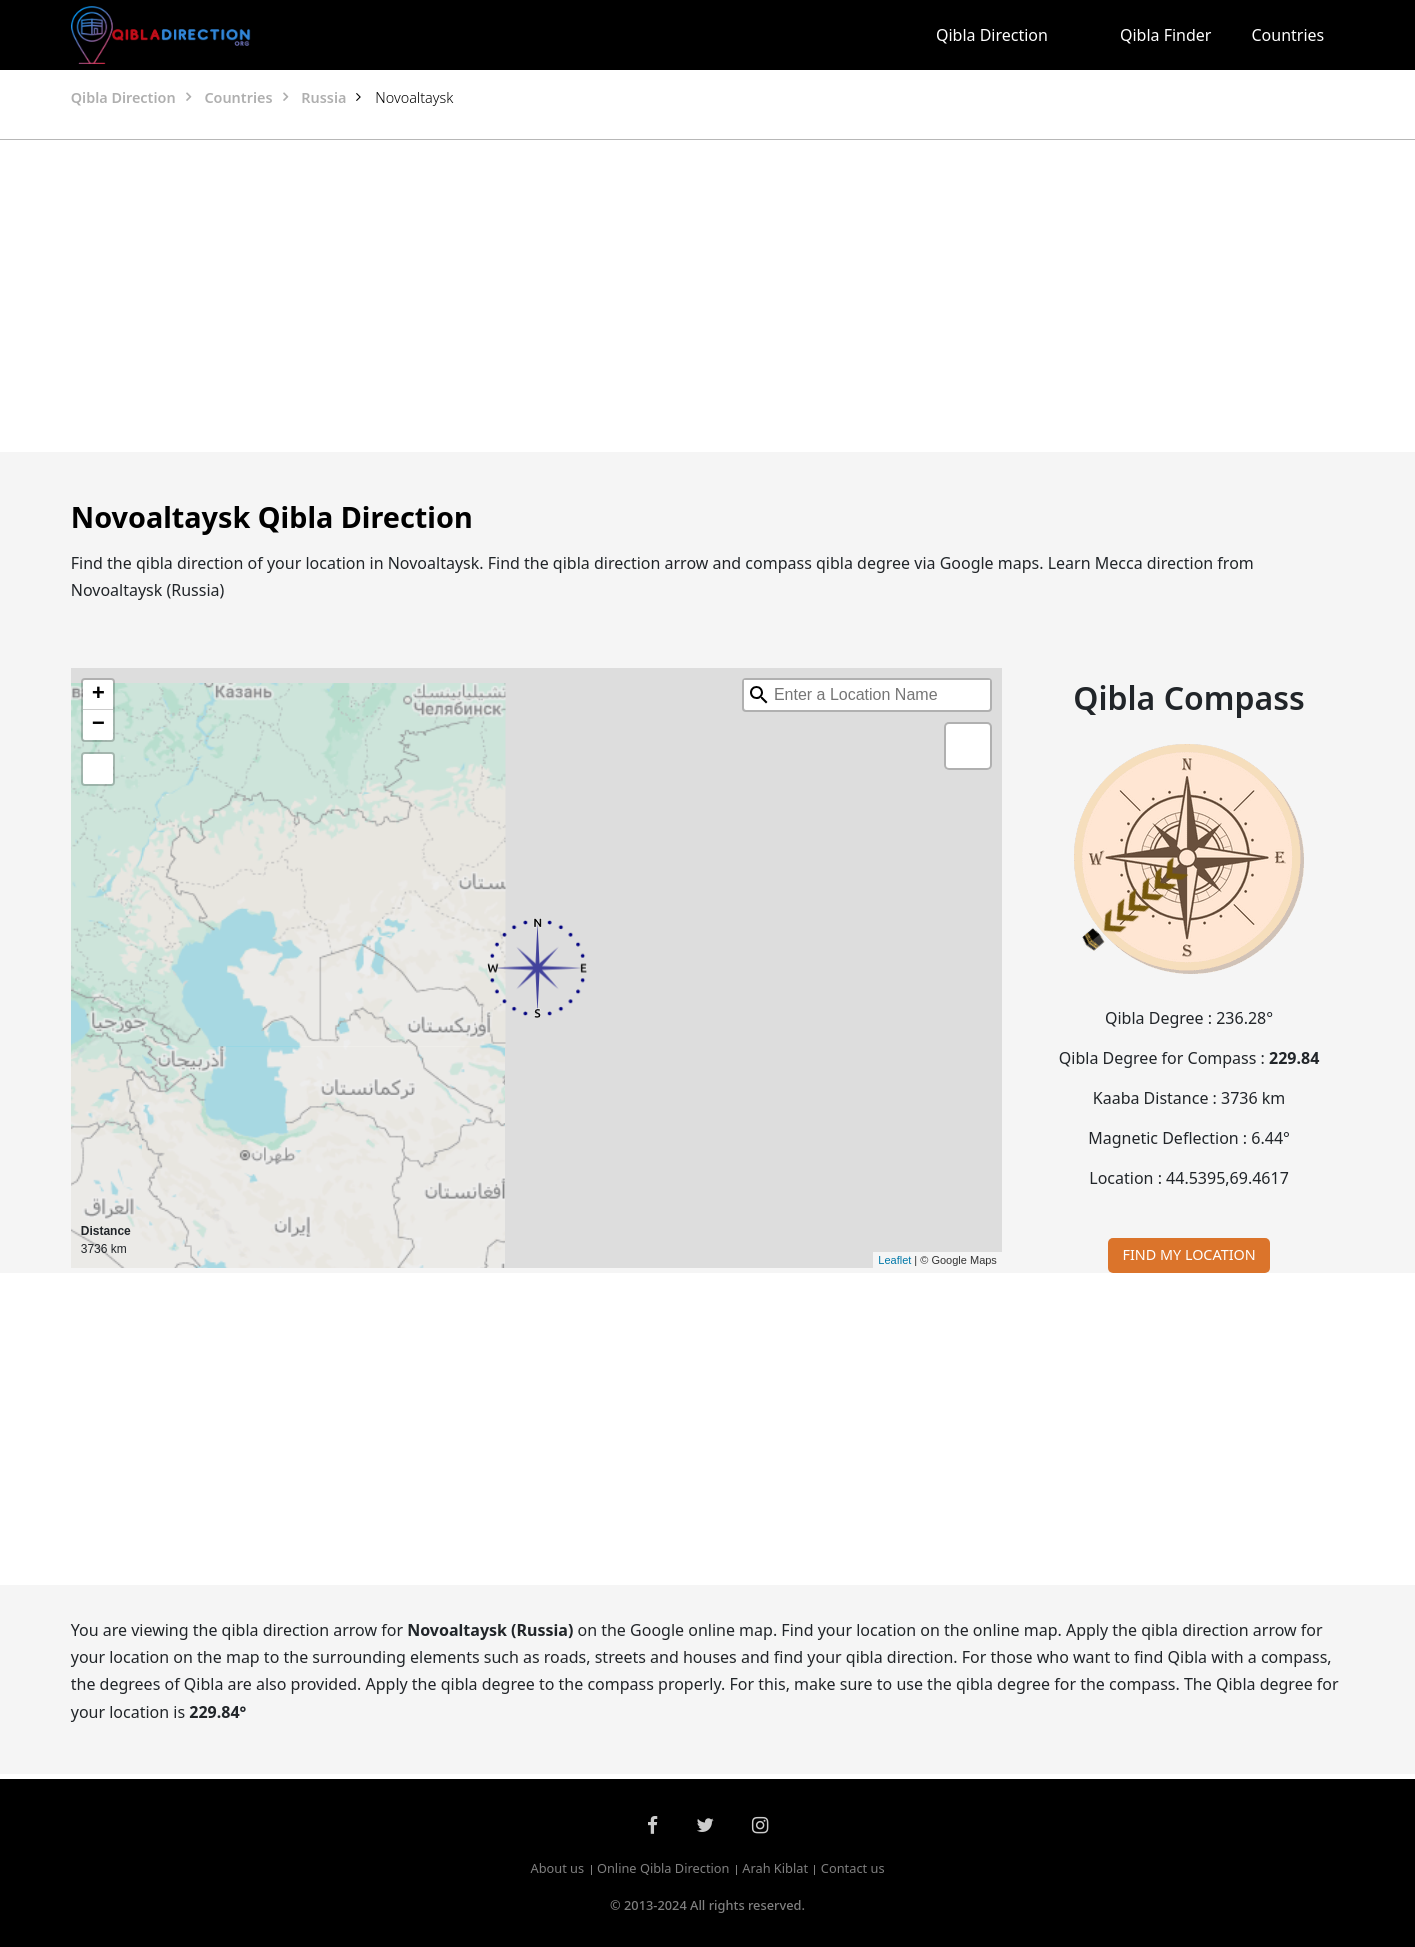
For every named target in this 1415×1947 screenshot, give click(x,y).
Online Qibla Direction (663, 1869)
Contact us (853, 1869)
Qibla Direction (992, 35)
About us (557, 1869)
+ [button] (98, 695)
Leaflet (894, 1260)
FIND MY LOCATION (1188, 1254)
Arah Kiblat (775, 1869)
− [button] (98, 725)
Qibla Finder (1166, 35)
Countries (1287, 35)
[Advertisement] (660, 296)
